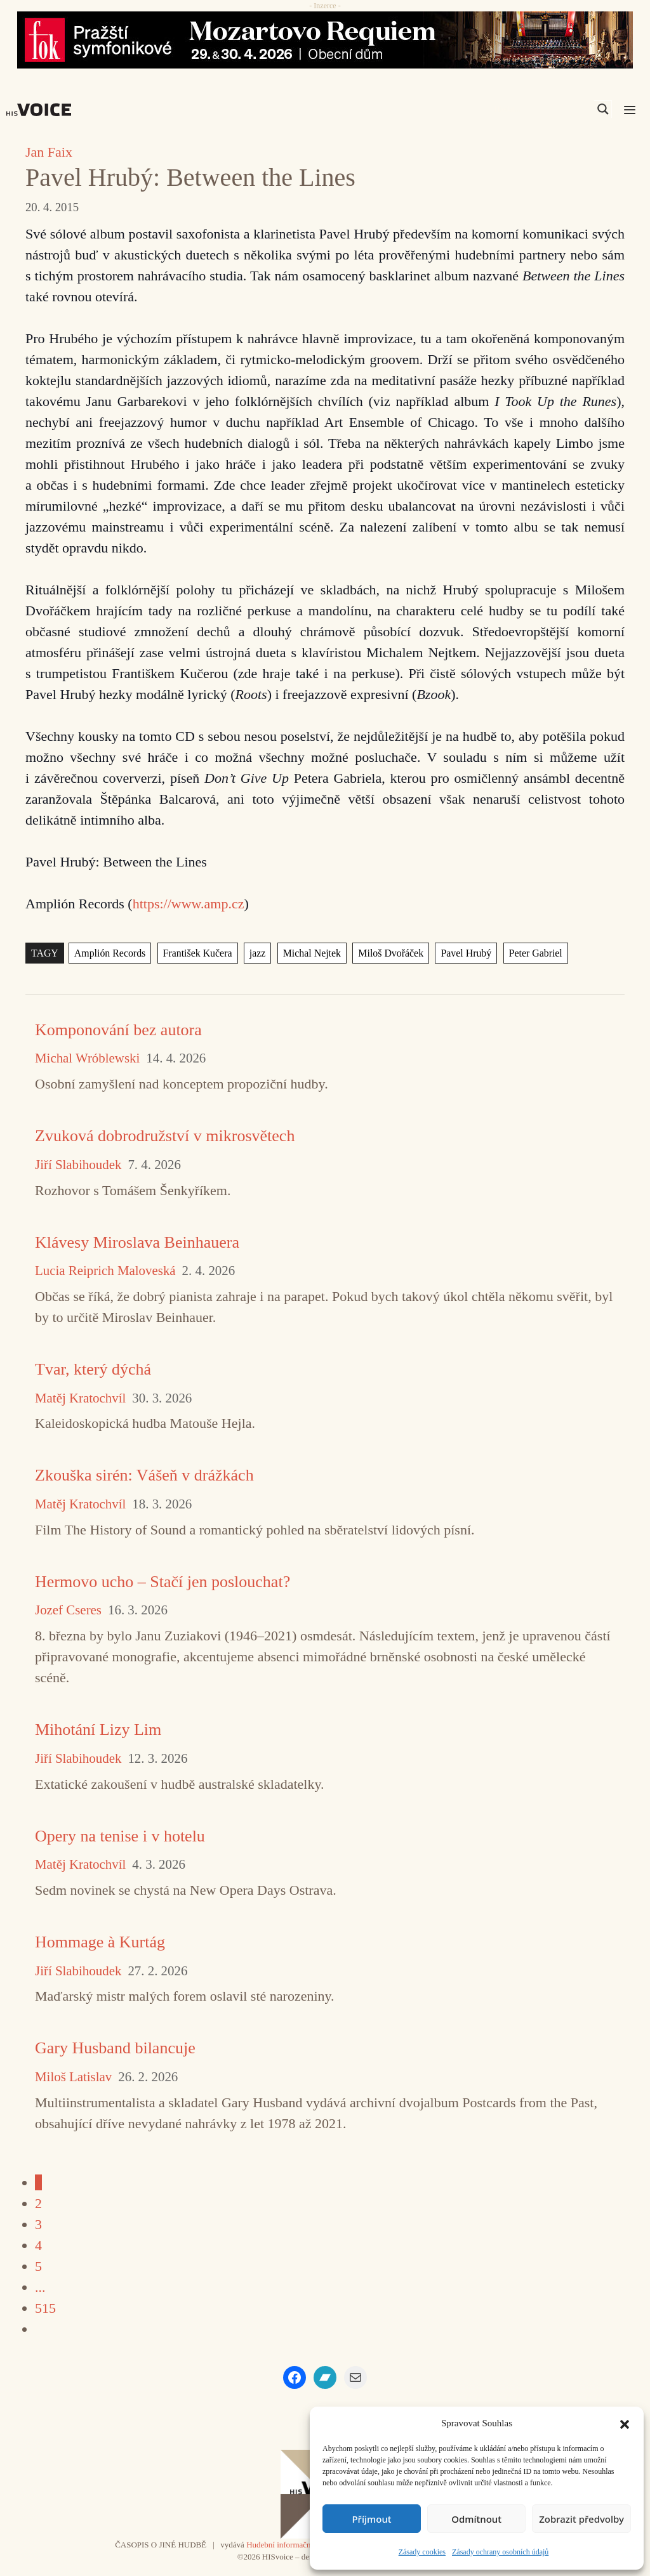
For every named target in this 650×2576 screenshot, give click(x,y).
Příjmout (371, 2519)
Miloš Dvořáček (390, 953)
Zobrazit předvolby (581, 2519)
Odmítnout (476, 2519)
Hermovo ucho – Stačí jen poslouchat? (162, 1581)
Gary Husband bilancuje (115, 2048)
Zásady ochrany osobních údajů (500, 2551)
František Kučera (197, 953)
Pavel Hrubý (466, 953)
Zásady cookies (422, 2551)
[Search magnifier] (603, 109)
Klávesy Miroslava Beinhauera (137, 1242)
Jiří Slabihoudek (78, 1165)
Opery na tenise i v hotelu (120, 1836)
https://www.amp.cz (188, 904)
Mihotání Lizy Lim (98, 1729)
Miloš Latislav (73, 2077)
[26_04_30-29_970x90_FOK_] (325, 40)
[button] (624, 2423)
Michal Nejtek (312, 953)
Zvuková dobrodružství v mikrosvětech (165, 1136)
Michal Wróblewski (87, 1058)
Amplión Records (109, 953)
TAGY (44, 953)
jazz (257, 953)
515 (45, 2308)
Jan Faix (48, 152)
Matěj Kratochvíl (80, 1398)
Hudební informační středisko (295, 2544)
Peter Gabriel (535, 953)
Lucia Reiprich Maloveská (105, 1271)
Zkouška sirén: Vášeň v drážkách (144, 1475)
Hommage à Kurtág (100, 1942)
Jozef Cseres (68, 1610)
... (40, 2287)
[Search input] (542, 109)
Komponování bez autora (118, 1030)
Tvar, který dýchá (93, 1369)
